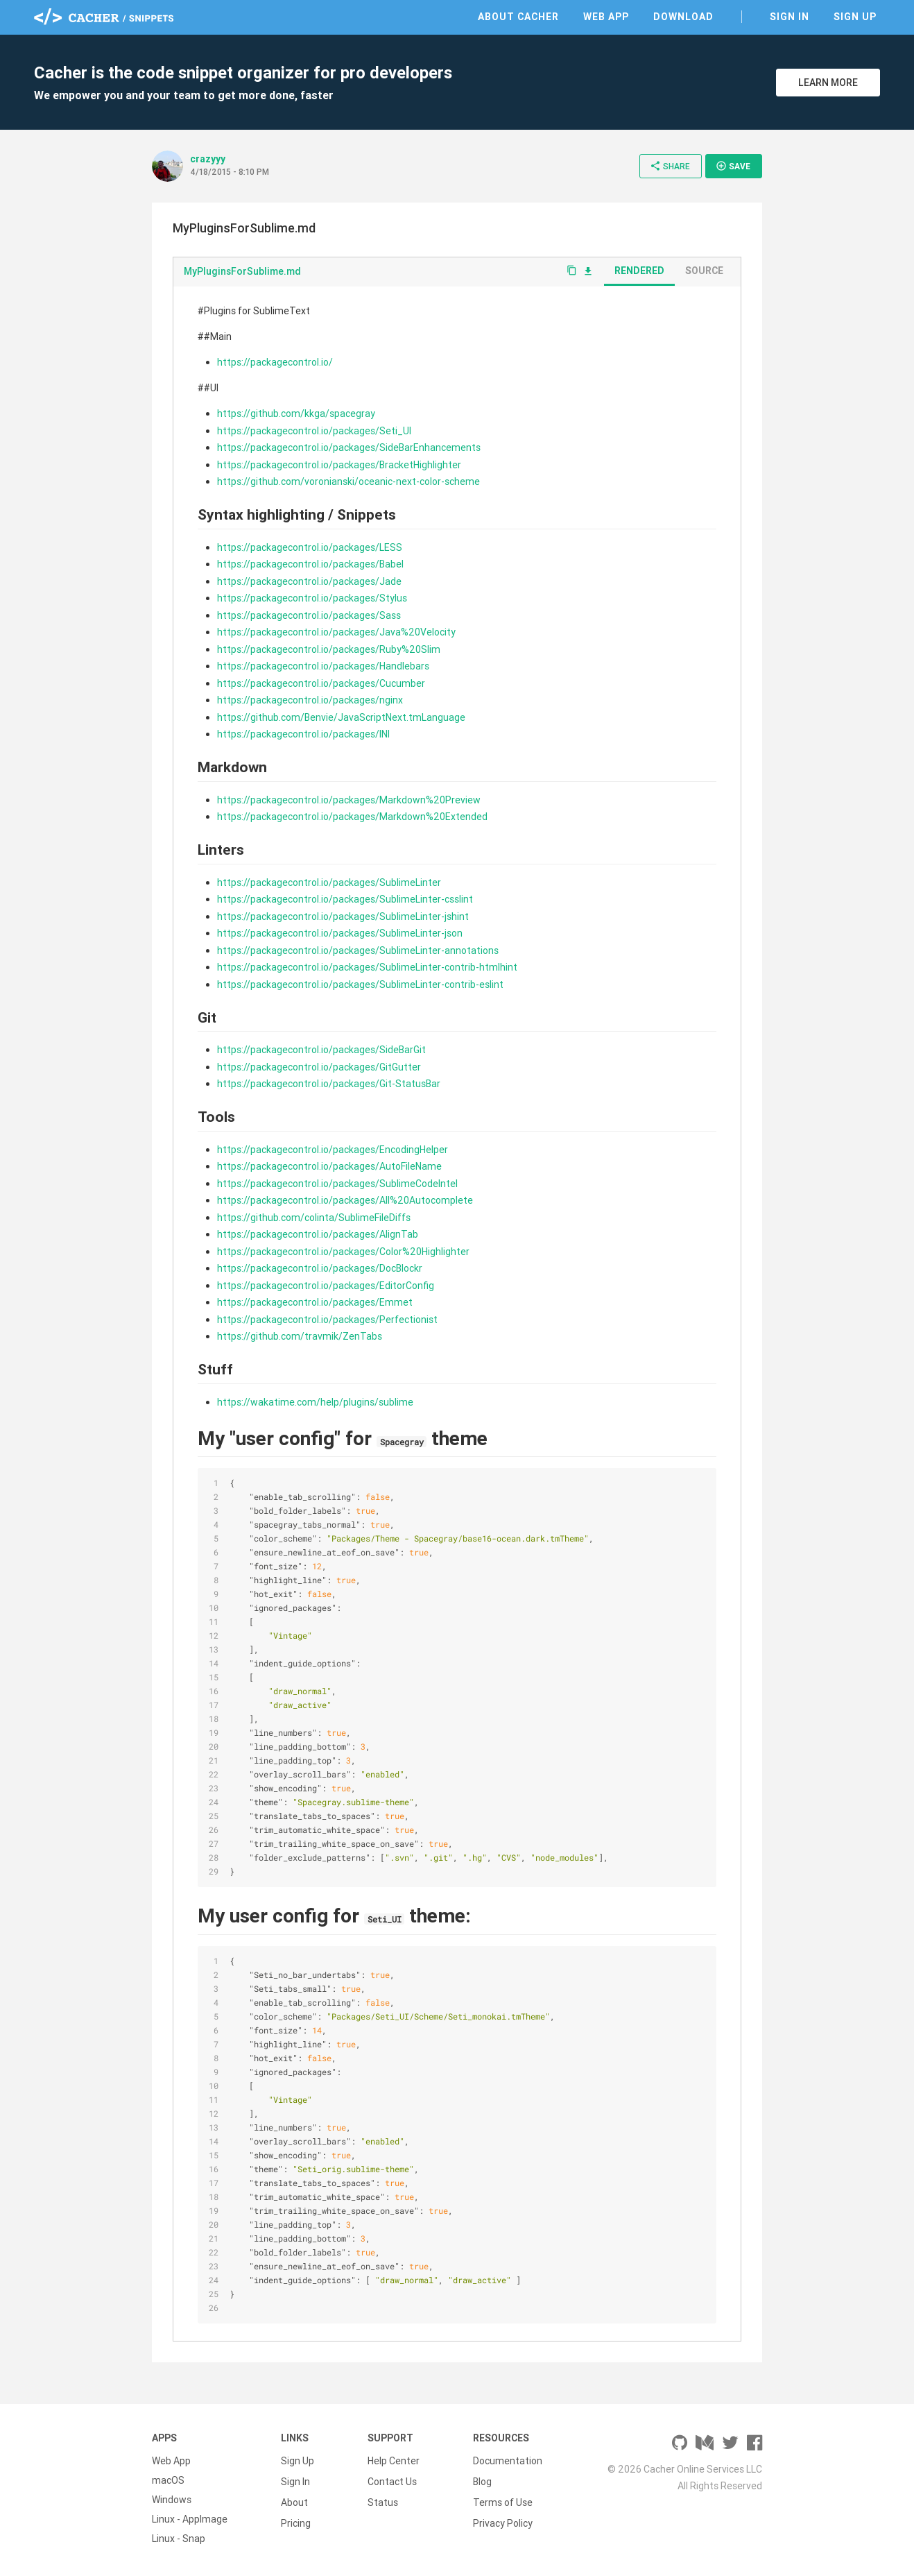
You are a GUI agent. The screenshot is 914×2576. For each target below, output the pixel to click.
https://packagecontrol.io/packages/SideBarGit (321, 1049)
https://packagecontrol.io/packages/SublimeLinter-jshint (343, 916)
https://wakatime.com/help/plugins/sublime (315, 1402)
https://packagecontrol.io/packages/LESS (309, 547)
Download (683, 16)
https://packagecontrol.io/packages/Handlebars (323, 666)
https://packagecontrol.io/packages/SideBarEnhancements (349, 447)
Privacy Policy (503, 2519)
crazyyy (207, 159)
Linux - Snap (178, 2538)
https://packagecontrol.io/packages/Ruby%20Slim (328, 649)
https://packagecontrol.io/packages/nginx (310, 700)
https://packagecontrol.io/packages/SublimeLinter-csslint (345, 899)
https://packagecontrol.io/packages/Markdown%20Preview (349, 800)
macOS (168, 2480)
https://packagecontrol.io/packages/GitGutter (319, 1067)
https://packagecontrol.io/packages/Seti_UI (314, 431)
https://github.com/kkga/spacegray (296, 413)
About (294, 2499)
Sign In (789, 16)
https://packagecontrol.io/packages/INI (303, 734)
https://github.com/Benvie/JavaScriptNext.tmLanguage (341, 717)
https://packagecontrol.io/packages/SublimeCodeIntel (337, 1183)
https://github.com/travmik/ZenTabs (299, 1336)
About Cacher (518, 16)
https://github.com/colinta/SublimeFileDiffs (314, 1217)
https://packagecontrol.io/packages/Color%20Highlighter (343, 1251)
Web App (606, 16)
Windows (171, 2499)
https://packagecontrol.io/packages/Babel (310, 564)
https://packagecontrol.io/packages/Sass (309, 615)
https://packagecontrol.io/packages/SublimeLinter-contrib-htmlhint (367, 967)
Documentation (507, 2461)
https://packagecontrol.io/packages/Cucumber (321, 683)
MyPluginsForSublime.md (242, 271)
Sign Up (855, 16)
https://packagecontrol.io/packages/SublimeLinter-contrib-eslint (360, 984)
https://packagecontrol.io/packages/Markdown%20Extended (352, 816)
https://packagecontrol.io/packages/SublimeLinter (329, 882)
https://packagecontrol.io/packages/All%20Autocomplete (345, 1200)
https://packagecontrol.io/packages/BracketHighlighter (339, 465)
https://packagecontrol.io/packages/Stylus (312, 598)
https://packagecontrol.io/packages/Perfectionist (327, 1319)
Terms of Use (503, 2499)
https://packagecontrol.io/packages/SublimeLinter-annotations (358, 950)
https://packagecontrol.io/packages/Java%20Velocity (336, 632)
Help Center (394, 2461)
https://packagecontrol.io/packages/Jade (309, 581)
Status (383, 2499)
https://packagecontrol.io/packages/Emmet (315, 1302)
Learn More (828, 82)
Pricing (296, 2519)
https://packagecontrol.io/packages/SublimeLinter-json (340, 933)
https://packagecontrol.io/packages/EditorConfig (325, 1285)
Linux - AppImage (189, 2519)
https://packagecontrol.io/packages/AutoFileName (329, 1166)
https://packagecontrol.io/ (275, 362)
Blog (482, 2480)
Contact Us (392, 2480)
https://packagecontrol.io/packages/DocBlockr (319, 1268)
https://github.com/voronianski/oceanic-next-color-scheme (348, 481)
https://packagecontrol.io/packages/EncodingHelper (332, 1149)
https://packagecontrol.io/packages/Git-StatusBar (328, 1083)
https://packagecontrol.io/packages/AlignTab (317, 1234)
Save (733, 165)
